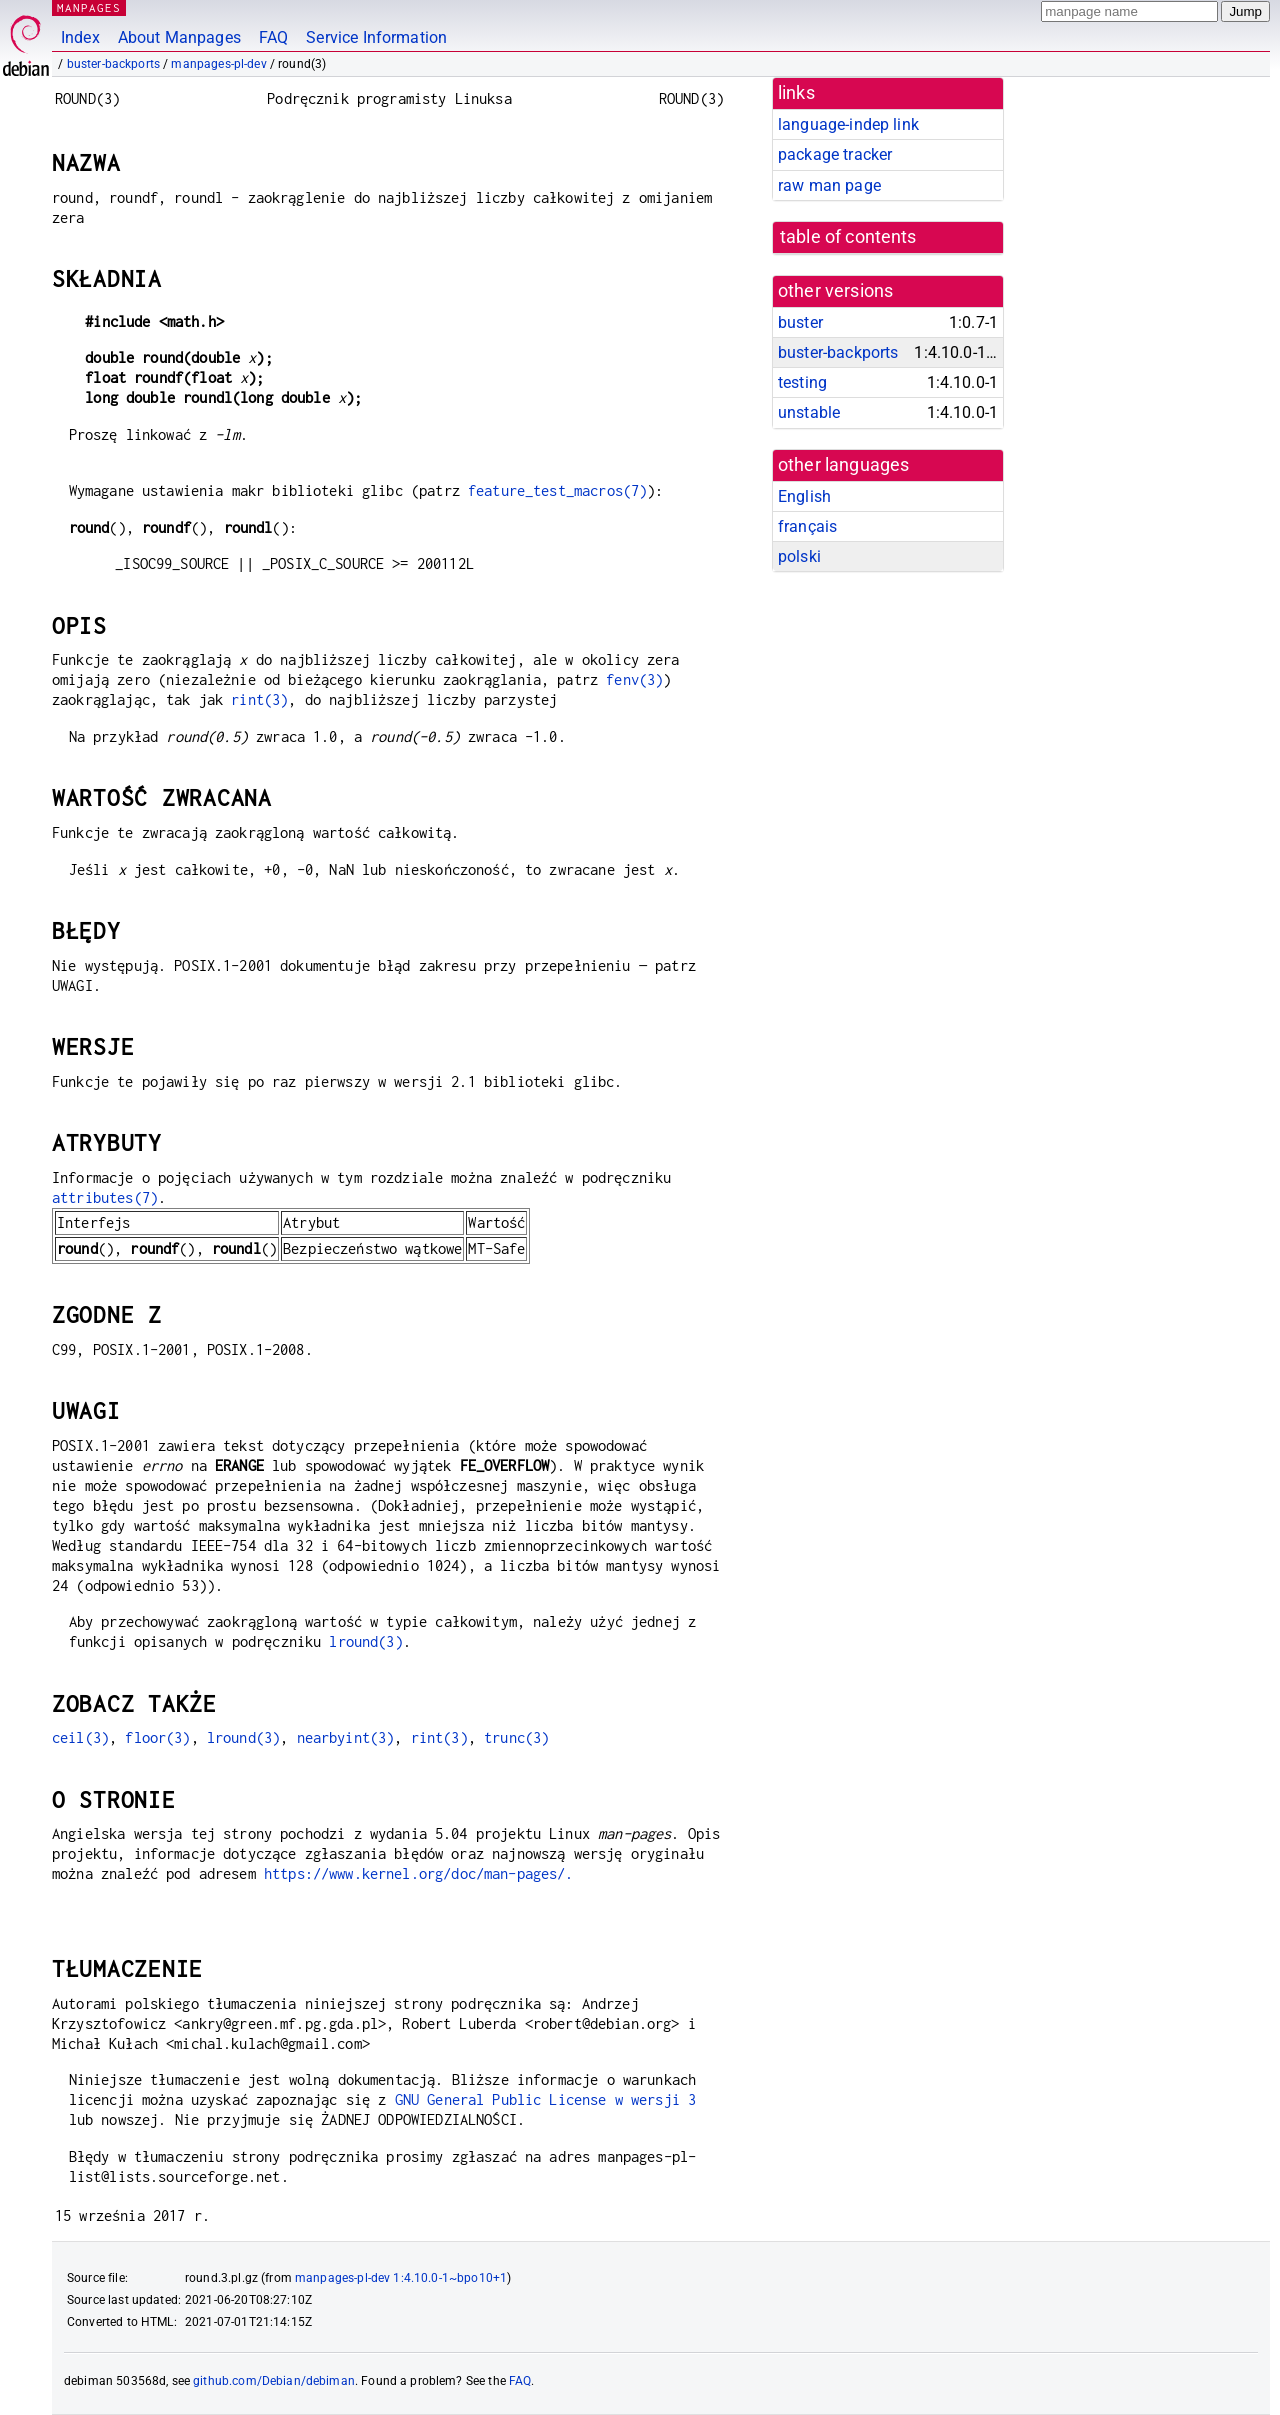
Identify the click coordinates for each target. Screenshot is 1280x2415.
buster (800, 322)
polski (799, 556)
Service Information (376, 37)
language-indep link (848, 124)
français (807, 526)
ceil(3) (80, 1737)
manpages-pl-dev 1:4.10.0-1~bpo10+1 (401, 2278)
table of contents (848, 237)
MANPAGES (89, 7)
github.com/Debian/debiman (274, 2381)
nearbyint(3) (346, 1737)
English (804, 496)
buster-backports (113, 64)
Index (80, 37)
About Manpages (179, 37)
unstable (809, 412)
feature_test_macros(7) (557, 490)
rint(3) (259, 699)
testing (802, 382)
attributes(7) (105, 1197)
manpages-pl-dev (218, 64)
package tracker (835, 154)
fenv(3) (634, 679)
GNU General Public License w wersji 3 (546, 2099)
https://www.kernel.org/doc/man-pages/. (419, 1873)
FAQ (273, 37)
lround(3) (365, 1641)
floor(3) (157, 1737)
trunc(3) (516, 1737)
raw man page (829, 185)
